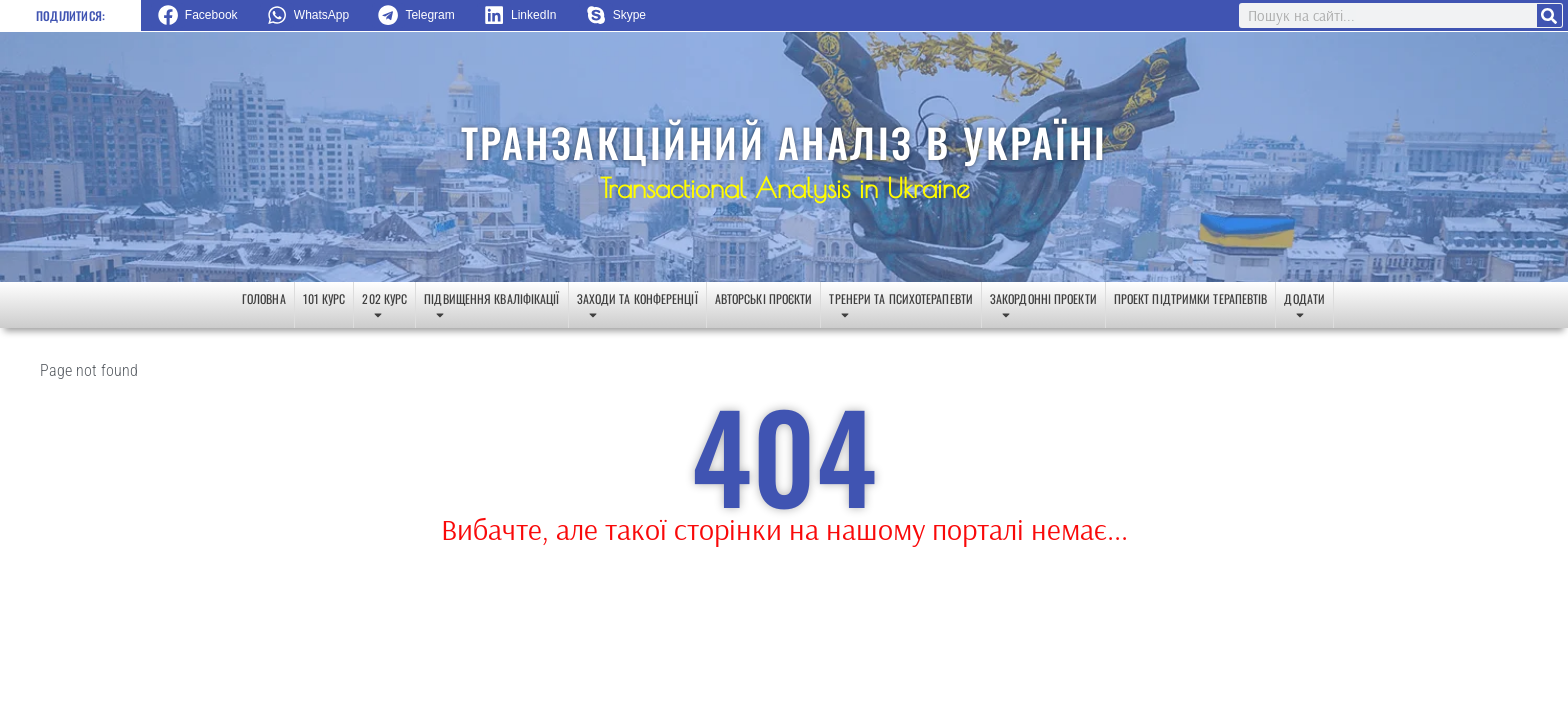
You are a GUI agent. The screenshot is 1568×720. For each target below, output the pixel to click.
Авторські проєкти (764, 298)
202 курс (384, 309)
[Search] (1549, 15)
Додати (1304, 309)
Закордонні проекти (1043, 309)
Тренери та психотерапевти (901, 309)
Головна (264, 298)
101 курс (324, 298)
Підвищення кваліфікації (491, 309)
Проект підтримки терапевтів (1191, 298)
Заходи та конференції (637, 309)
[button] (205, 15)
